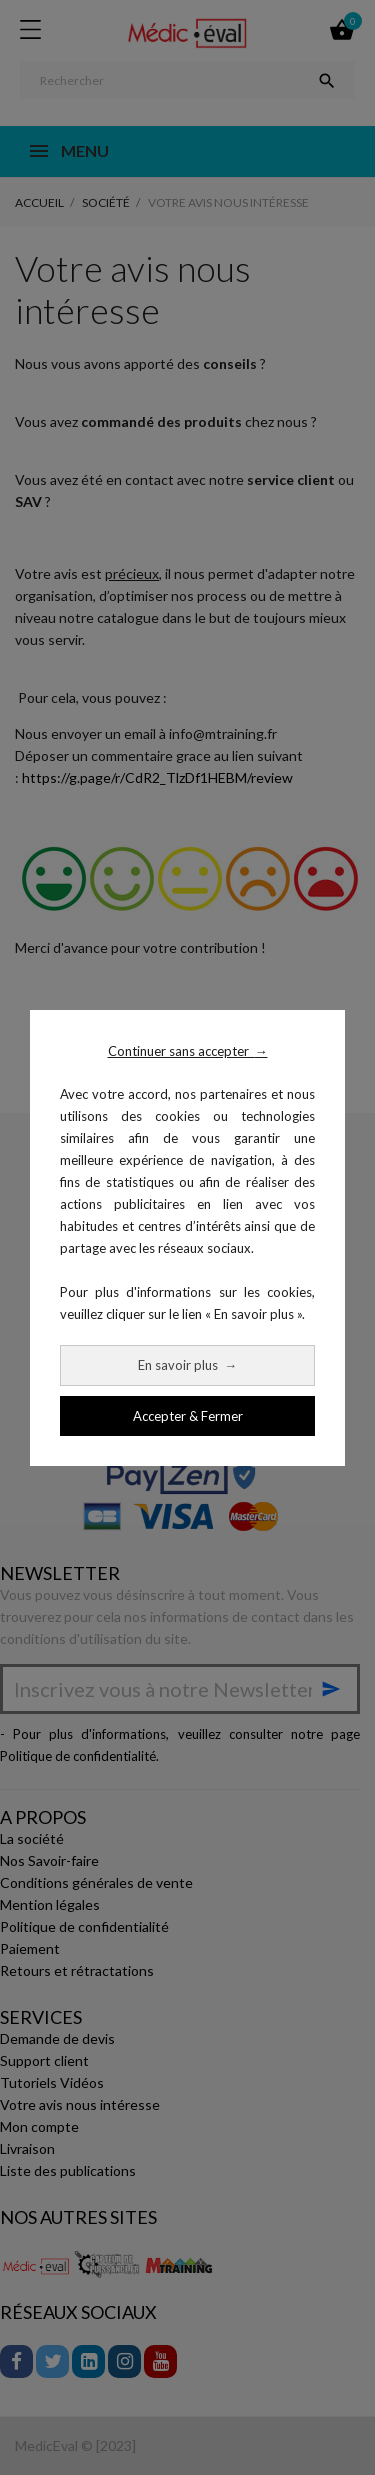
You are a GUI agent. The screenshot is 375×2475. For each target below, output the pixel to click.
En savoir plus (187, 1365)
